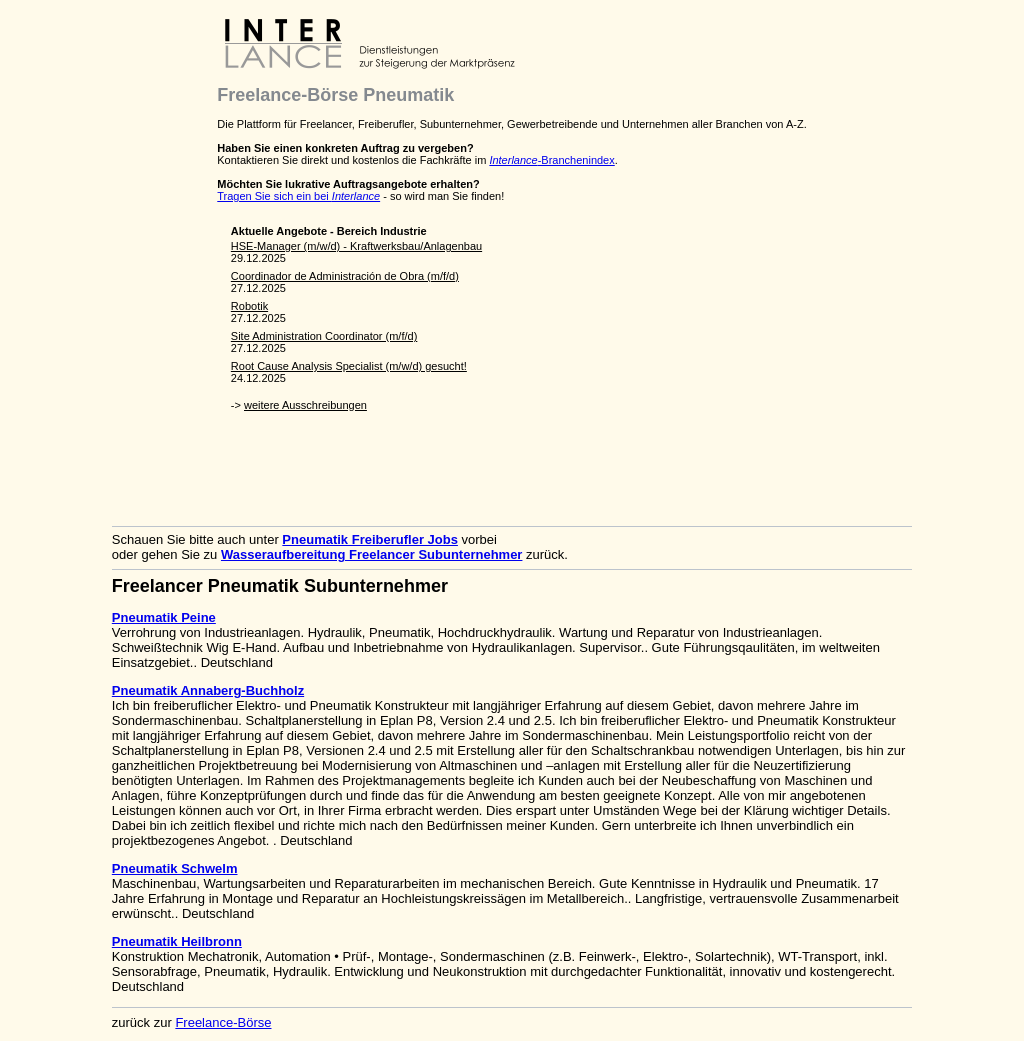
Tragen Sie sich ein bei (298, 196)
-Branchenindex (551, 160)
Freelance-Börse (223, 1022)
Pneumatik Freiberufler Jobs (370, 539)
